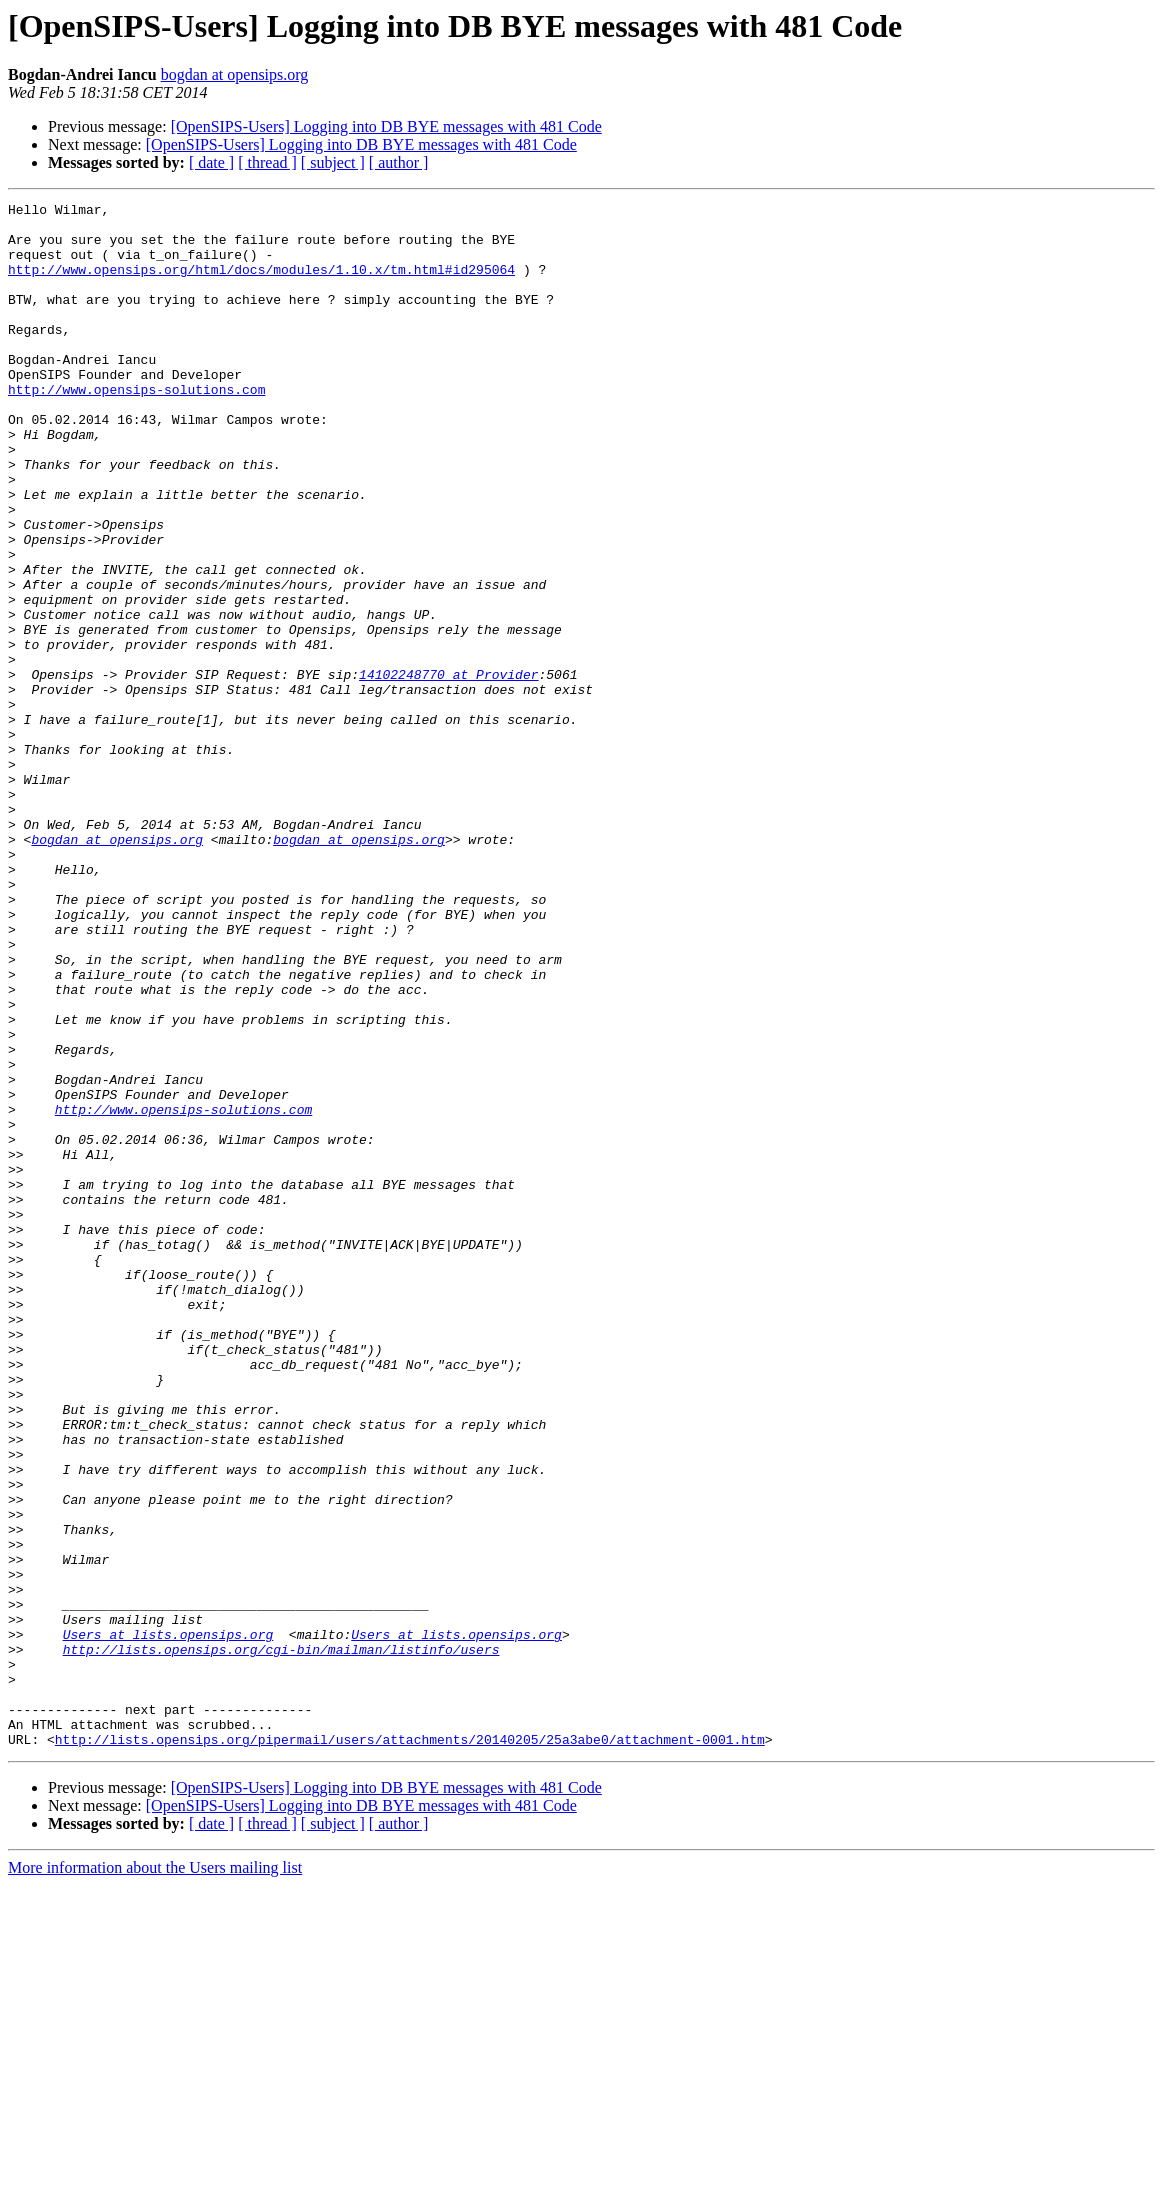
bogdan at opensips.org (235, 74)
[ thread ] (267, 162)
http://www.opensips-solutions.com (136, 428)
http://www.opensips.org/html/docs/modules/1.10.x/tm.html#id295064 (261, 284)
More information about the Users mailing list (155, 2176)
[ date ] (211, 162)
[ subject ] (333, 162)
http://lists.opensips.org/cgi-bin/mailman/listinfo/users (281, 1940)
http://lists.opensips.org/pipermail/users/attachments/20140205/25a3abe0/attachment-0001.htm (410, 2048)
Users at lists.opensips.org (168, 1922)
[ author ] (399, 162)
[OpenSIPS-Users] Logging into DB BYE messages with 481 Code (386, 126)
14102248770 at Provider (448, 770)
